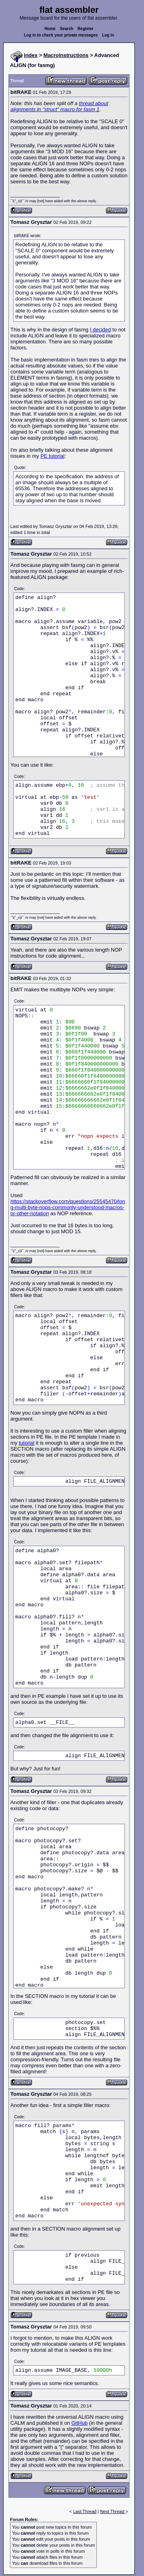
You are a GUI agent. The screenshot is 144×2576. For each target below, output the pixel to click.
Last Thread (85, 2511)
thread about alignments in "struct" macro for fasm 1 (59, 106)
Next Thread (112, 2511)
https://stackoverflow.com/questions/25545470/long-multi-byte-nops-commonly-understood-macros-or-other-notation (67, 1207)
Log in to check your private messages (61, 35)
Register (86, 28)
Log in (108, 35)
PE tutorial (52, 456)
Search (66, 28)
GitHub (79, 2423)
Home (50, 28)
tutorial (26, 1443)
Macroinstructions (66, 55)
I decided (100, 330)
